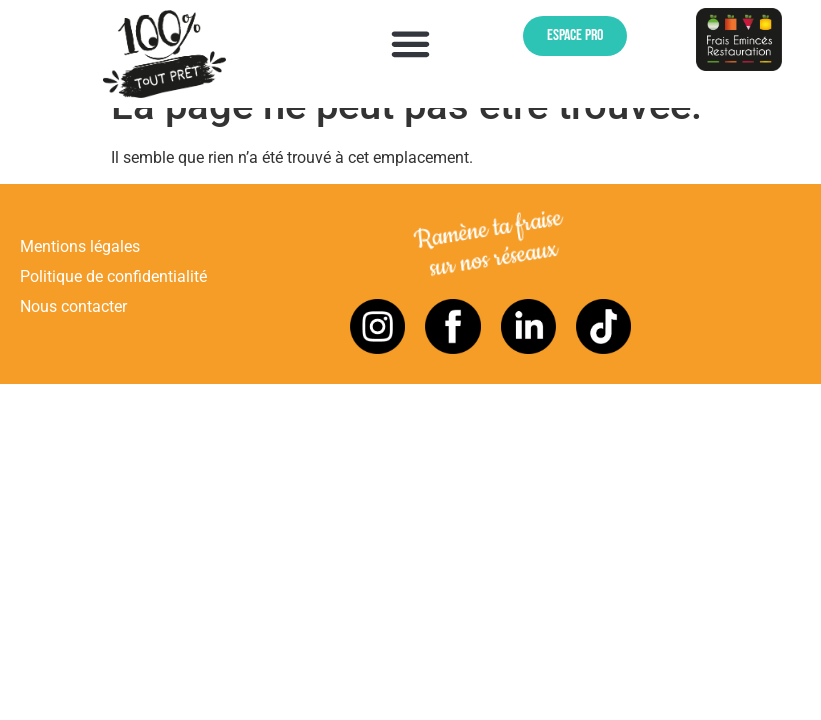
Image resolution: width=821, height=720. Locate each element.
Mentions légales (80, 280)
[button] (411, 43)
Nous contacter (73, 341)
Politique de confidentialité (113, 310)
